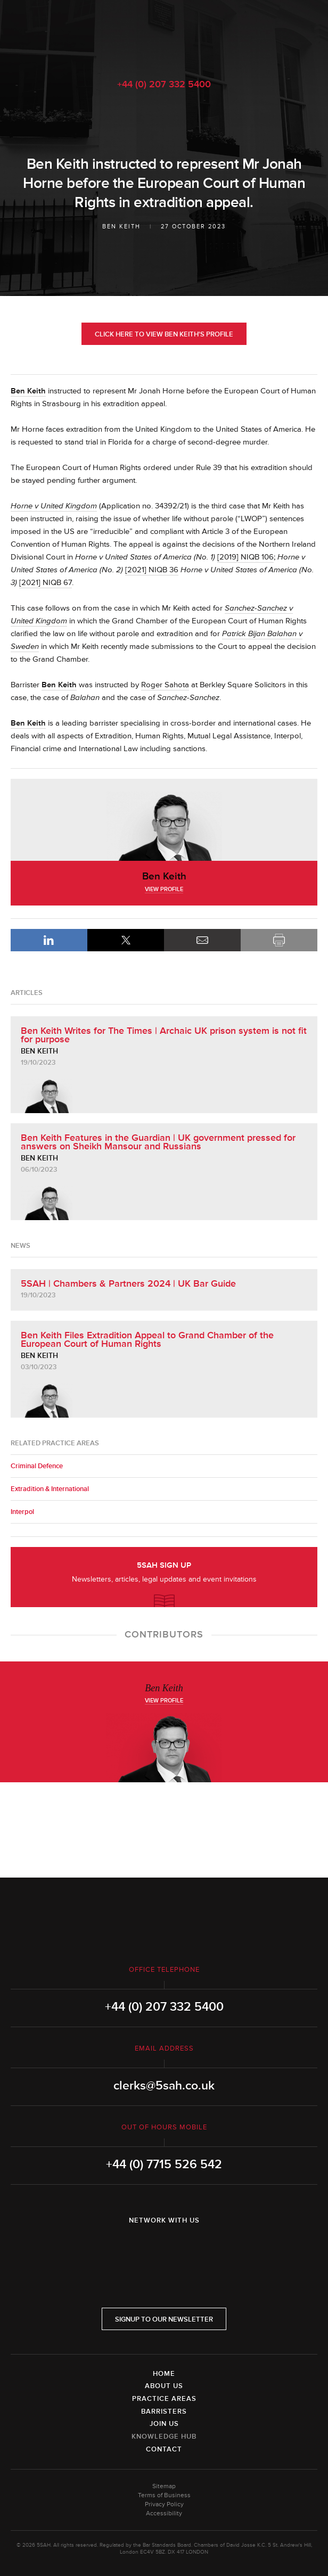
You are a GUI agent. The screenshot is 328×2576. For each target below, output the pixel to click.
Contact (164, 2449)
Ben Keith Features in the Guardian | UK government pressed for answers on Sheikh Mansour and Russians (158, 1142)
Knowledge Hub (164, 2436)
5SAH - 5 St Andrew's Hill (164, 33)
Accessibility (164, 2513)
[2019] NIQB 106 (245, 557)
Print (279, 940)
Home (164, 2373)
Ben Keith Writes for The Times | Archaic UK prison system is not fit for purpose (164, 1035)
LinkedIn (49, 940)
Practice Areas (164, 2398)
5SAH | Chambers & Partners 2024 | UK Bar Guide (128, 1283)
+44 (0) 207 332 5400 (164, 84)
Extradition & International (50, 1489)
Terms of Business (164, 2495)
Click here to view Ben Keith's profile (164, 334)
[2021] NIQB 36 (151, 570)
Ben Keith (121, 226)
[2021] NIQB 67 (45, 583)
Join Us (164, 2423)
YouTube (193, 2248)
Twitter (164, 2248)
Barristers (164, 2411)
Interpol (22, 1512)
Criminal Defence (37, 1466)
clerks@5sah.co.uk (164, 2085)
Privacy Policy (164, 2504)
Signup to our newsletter (164, 2319)
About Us (164, 2386)
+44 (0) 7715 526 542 (164, 2164)
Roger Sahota (165, 685)
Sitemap (164, 2486)
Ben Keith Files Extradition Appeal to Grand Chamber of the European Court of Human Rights (147, 1339)
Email (202, 940)
